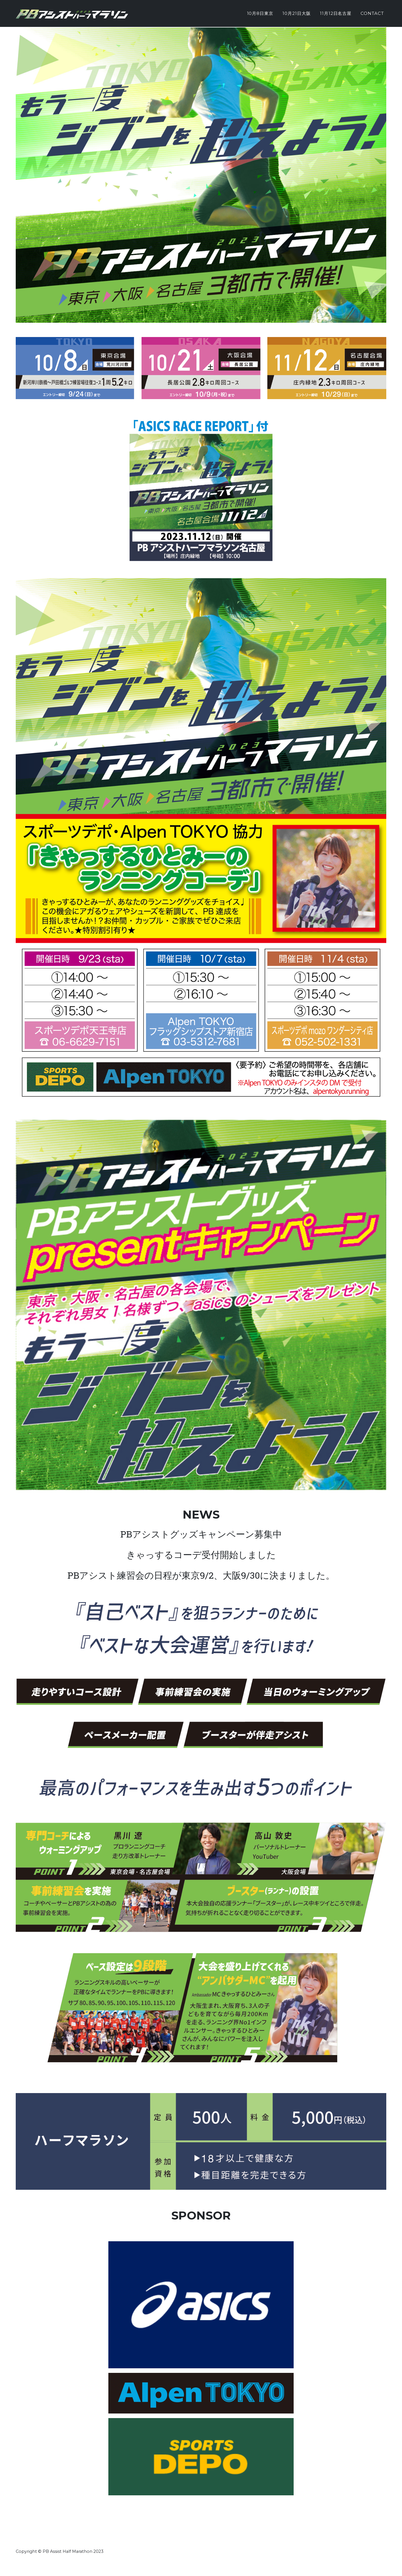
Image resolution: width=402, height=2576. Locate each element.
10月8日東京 (260, 13)
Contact (372, 13)
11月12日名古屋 (336, 13)
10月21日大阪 (296, 13)
